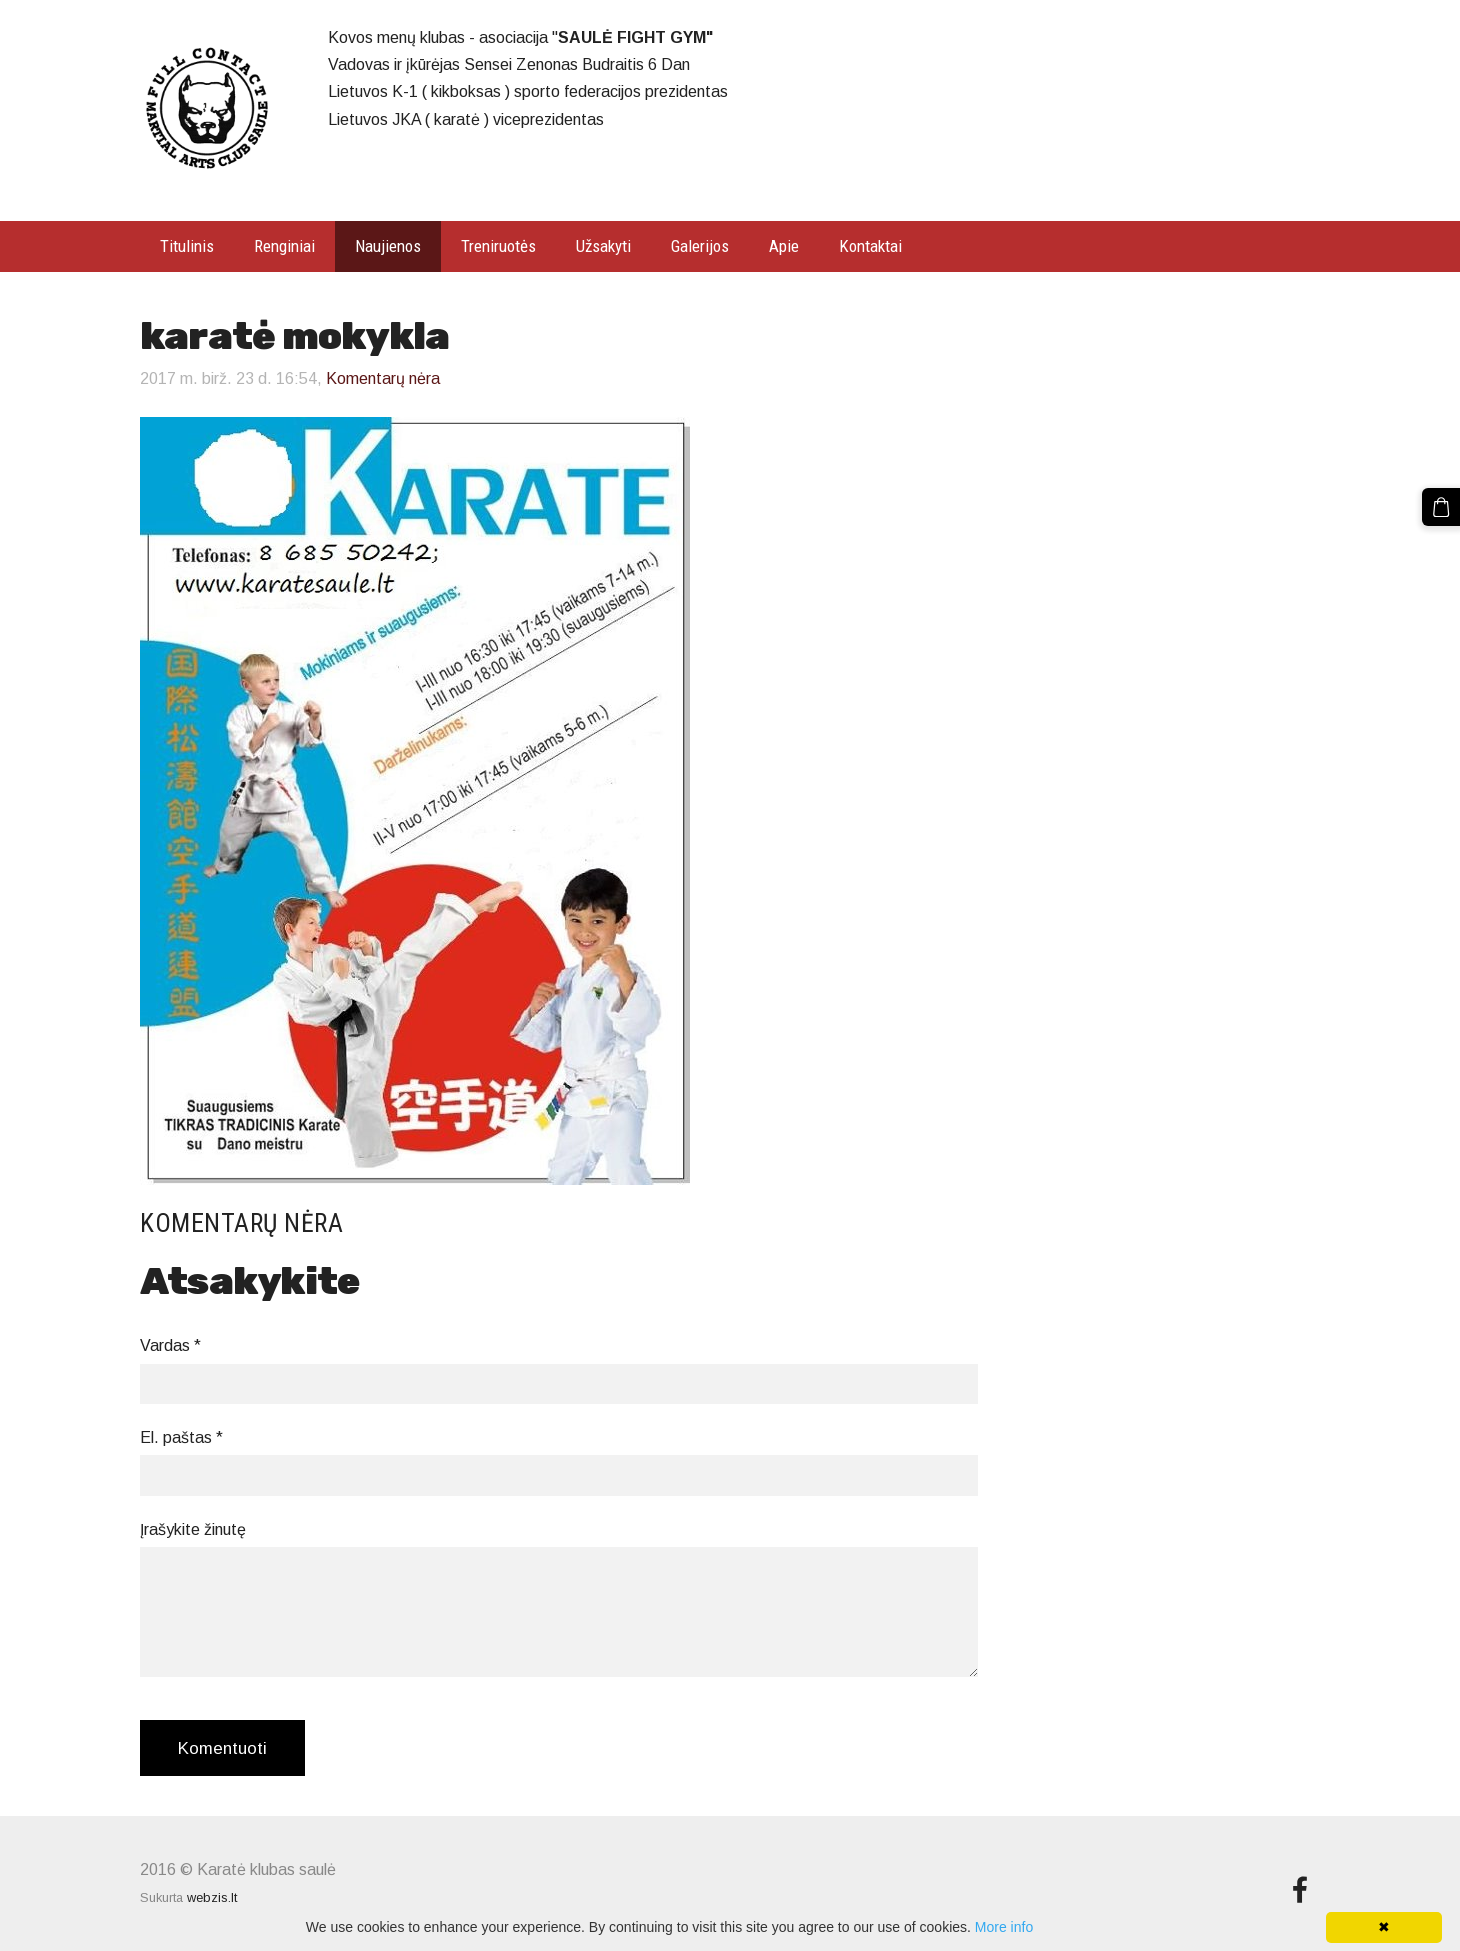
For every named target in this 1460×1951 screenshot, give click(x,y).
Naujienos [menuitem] (388, 246)
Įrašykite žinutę (193, 1529)
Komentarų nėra (383, 378)
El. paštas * (181, 1437)
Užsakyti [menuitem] (603, 246)
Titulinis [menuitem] (187, 246)
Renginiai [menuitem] (284, 246)
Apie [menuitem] (784, 246)
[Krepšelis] (1441, 507)
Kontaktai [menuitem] (870, 246)
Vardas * (170, 1345)
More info (1004, 1927)
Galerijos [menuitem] (700, 246)
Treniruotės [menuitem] (498, 246)
